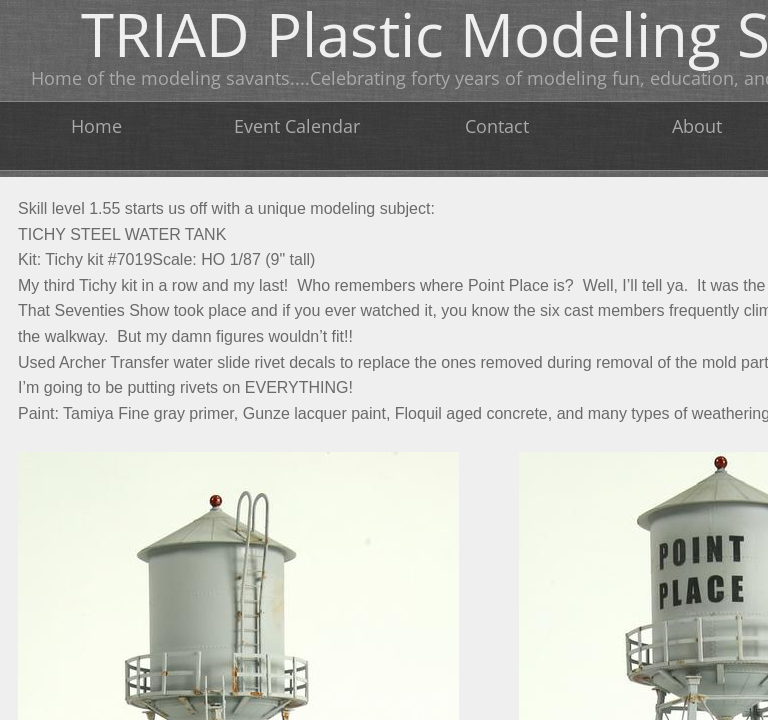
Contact (497, 126)
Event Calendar (297, 126)
